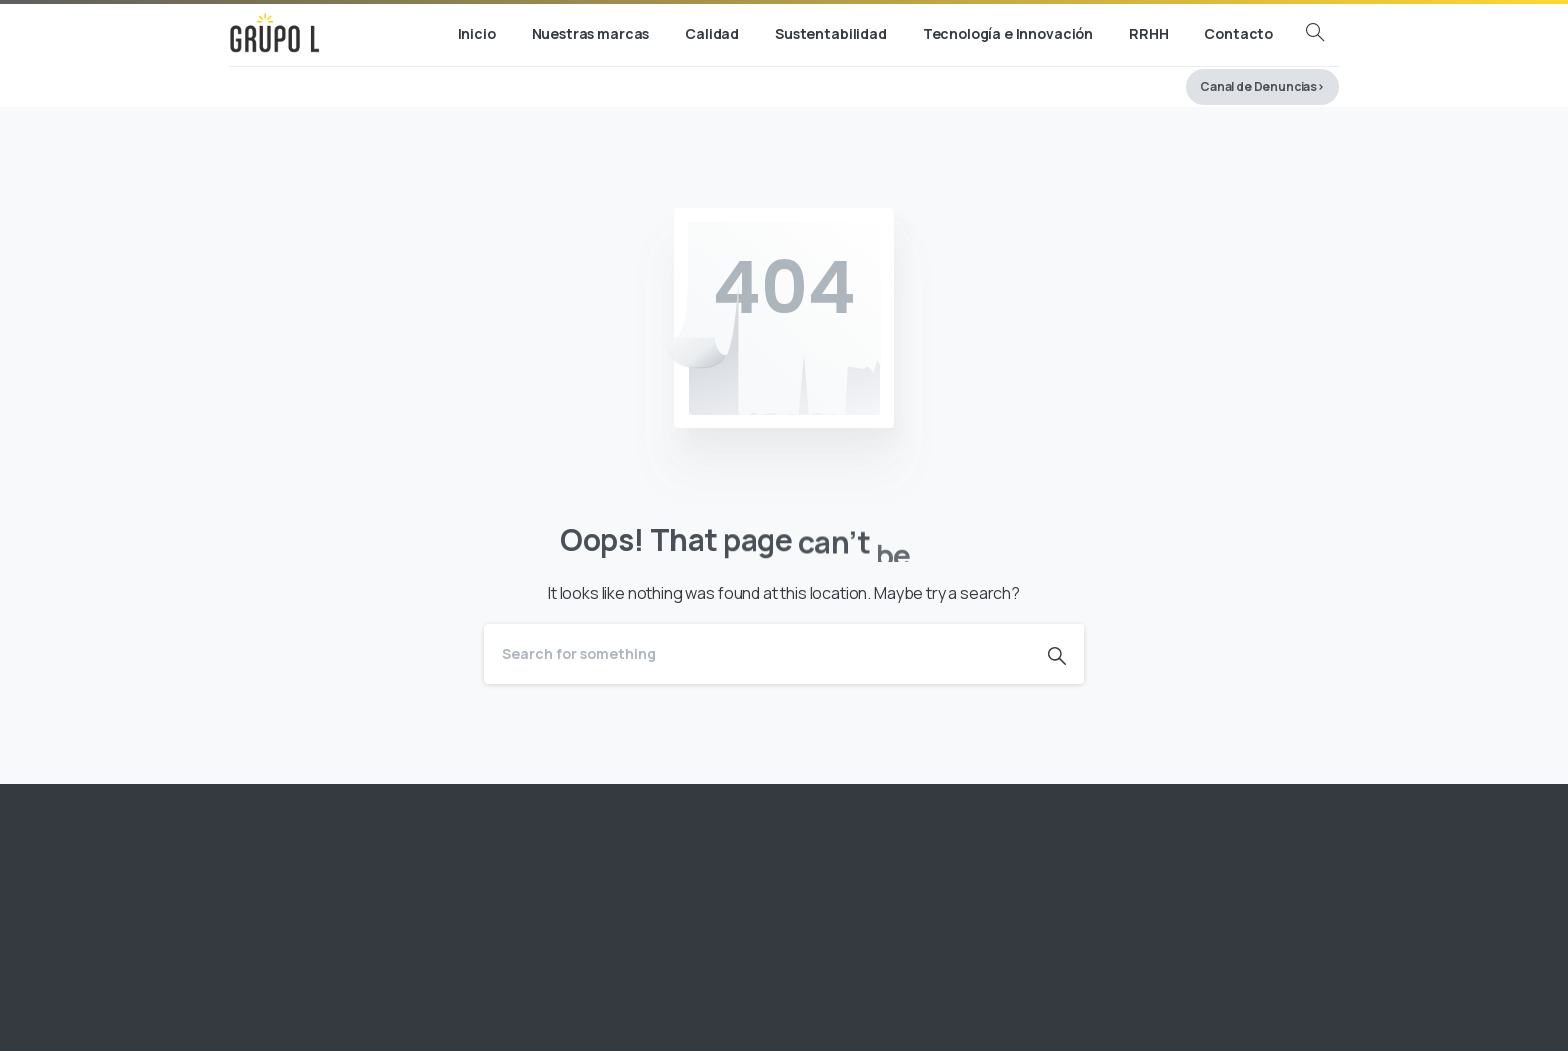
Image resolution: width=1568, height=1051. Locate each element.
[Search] (757, 654)
